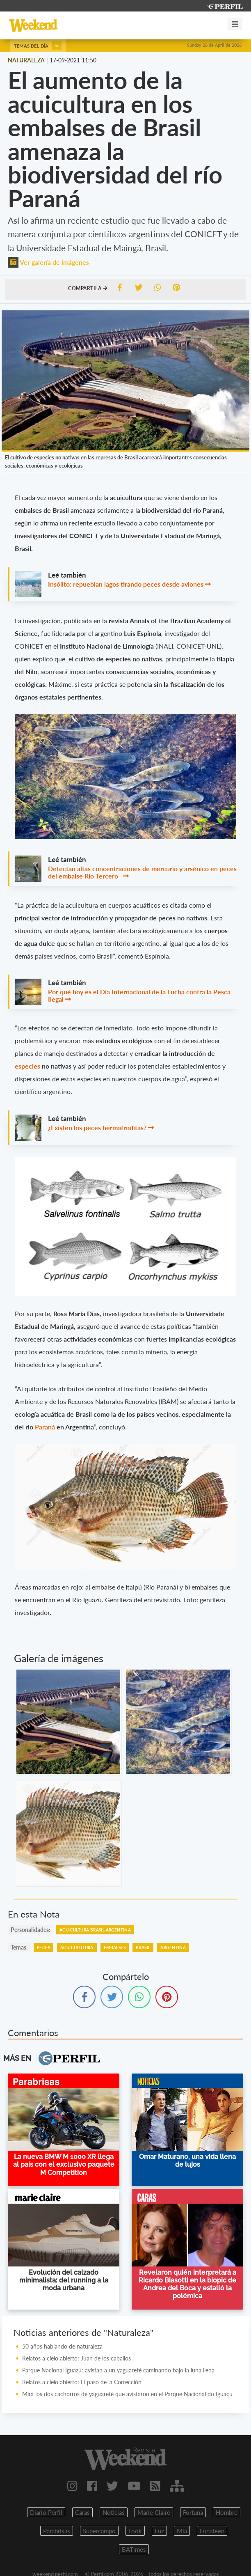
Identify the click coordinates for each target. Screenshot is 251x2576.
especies (28, 1066)
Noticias (114, 2512)
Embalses (115, 1947)
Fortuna (193, 2512)
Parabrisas (56, 2531)
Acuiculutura (77, 1947)
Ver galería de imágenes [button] (48, 262)
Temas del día (38, 45)
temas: (19, 1947)
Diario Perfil (46, 2512)
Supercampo (99, 2531)
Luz (159, 2531)
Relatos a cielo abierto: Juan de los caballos (76, 2358)
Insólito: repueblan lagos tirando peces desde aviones (125, 584)
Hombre (226, 2512)
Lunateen (212, 2531)
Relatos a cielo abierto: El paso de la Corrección (81, 2382)
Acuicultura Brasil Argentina (95, 1929)
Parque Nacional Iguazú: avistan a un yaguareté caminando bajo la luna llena (118, 2370)
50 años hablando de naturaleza (62, 2346)
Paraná (46, 1427)
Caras (82, 2512)
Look (135, 2531)
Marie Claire (153, 2512)
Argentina (173, 1947)
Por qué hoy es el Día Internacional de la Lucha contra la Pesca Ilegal (139, 995)
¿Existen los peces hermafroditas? (97, 1127)
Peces (43, 1947)
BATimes (134, 2549)
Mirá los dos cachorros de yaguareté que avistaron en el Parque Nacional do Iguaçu (127, 2393)
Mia (182, 2531)
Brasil (143, 1947)
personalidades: (30, 1929)
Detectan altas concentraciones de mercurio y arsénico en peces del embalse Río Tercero (142, 872)
